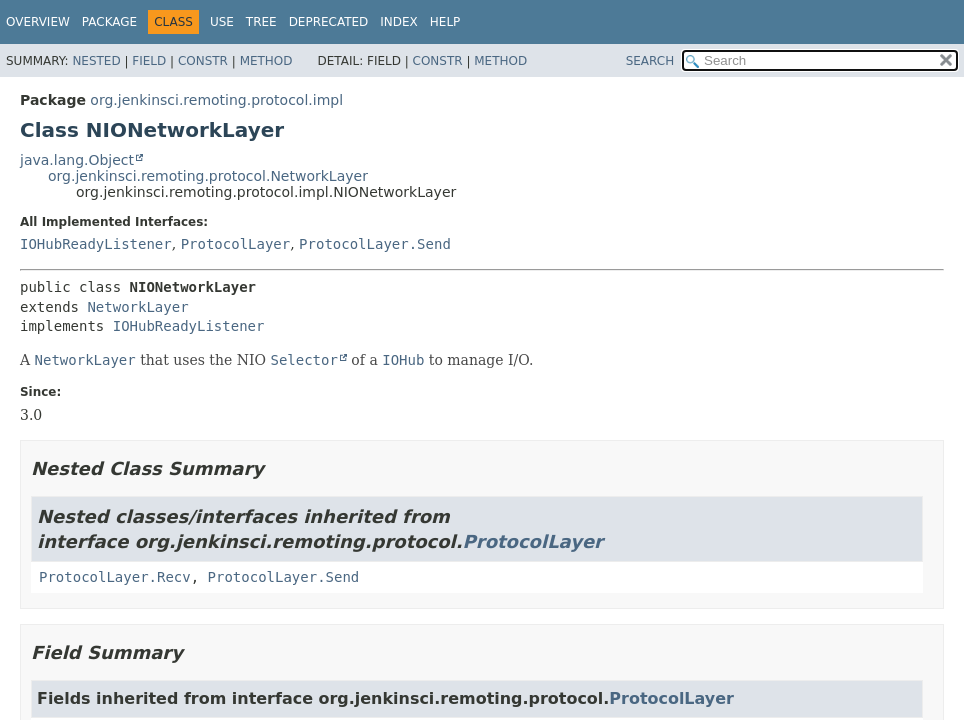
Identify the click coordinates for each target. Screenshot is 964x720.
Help (445, 22)
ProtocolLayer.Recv (115, 577)
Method (266, 61)
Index (399, 22)
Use (222, 22)
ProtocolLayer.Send (375, 244)
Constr (203, 61)
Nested (96, 61)
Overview (38, 22)
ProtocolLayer (236, 244)
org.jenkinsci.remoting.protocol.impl (216, 100)
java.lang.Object (77, 160)
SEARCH (650, 61)
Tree (261, 22)
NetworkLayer (137, 307)
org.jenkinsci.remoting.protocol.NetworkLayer (208, 176)
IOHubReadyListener (96, 244)
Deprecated (329, 22)
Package (109, 22)
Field (149, 61)
